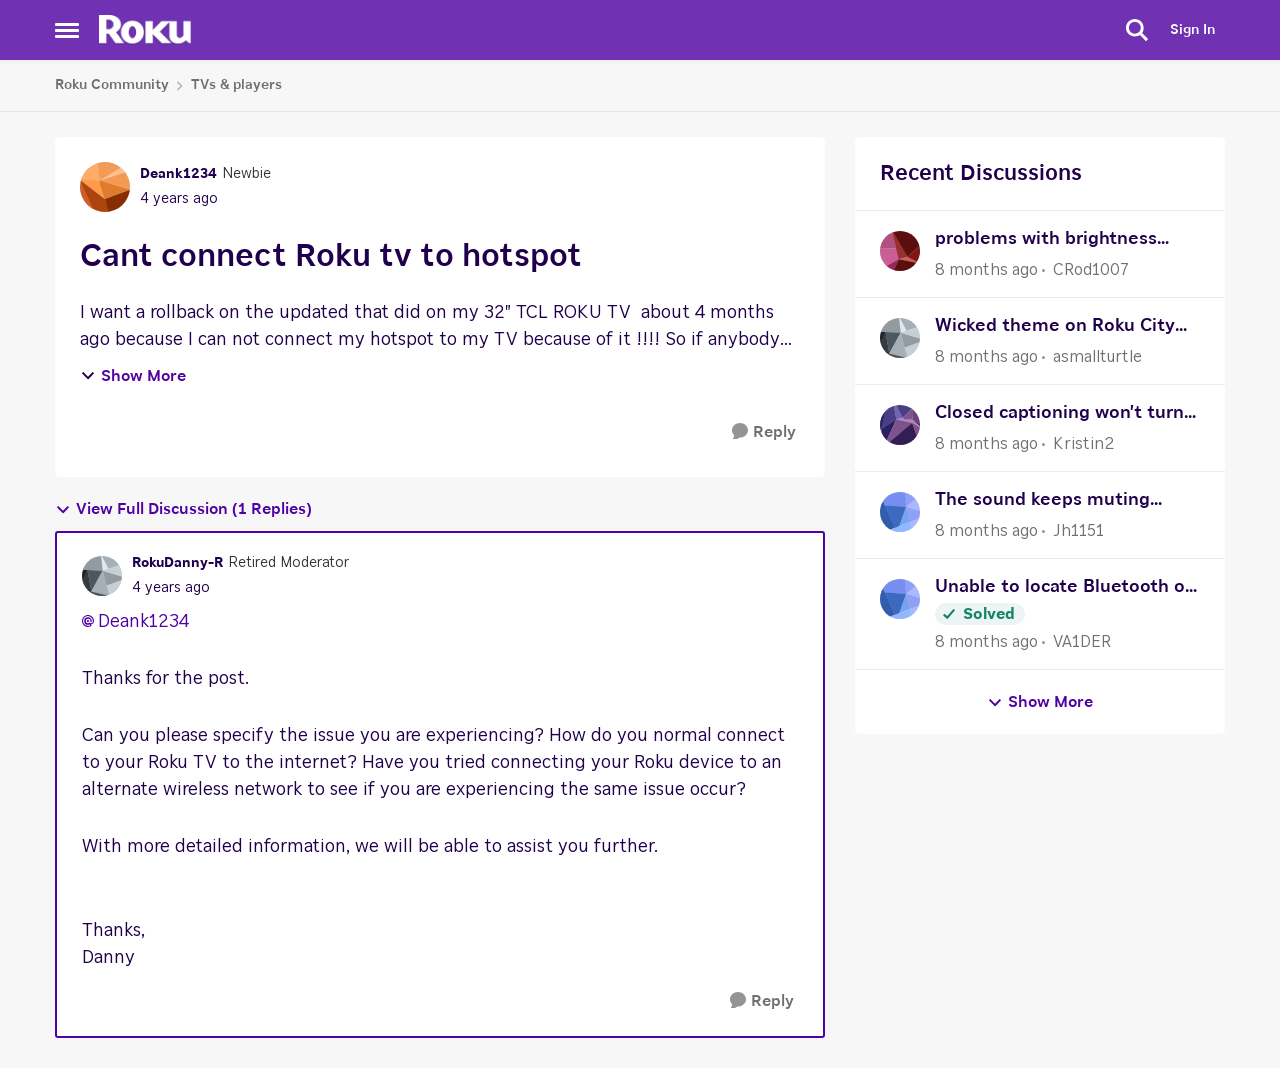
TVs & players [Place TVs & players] (236, 85)
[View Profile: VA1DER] (900, 599)
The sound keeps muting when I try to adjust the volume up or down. (1042, 502)
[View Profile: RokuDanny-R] (102, 576)
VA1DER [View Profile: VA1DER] (1082, 642)
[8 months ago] (986, 270)
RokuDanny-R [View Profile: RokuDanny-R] (177, 563)
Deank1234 (143, 622)
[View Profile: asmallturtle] (900, 338)
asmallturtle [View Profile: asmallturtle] (1097, 357)
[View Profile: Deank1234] (105, 187)
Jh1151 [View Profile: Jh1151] (1078, 531)
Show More (133, 376)
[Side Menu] (67, 30)
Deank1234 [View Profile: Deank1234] (178, 174)
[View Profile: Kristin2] (900, 425)
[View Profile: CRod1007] (900, 251)
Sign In (1192, 30)
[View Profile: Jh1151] (900, 512)
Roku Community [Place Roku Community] (112, 85)
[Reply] (764, 432)
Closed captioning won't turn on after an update (1059, 415)
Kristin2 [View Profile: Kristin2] (1083, 444)
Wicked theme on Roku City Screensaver (1055, 328)
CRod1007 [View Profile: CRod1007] (1091, 270)
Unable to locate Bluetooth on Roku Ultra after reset (1065, 589)
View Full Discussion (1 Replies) (183, 509)
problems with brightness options (1046, 241)
